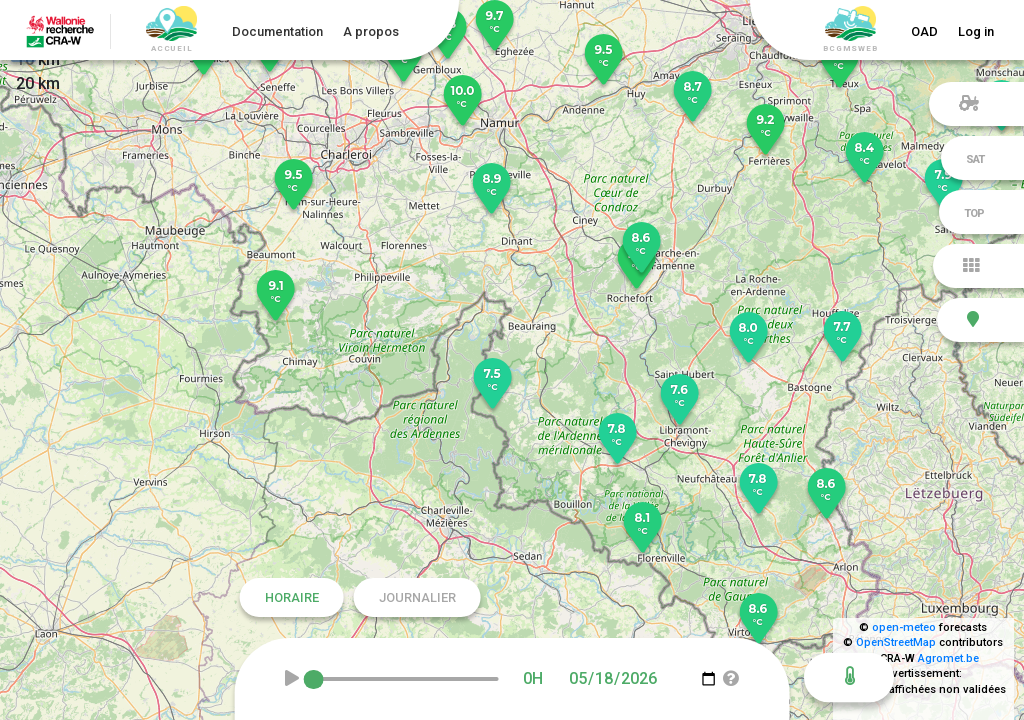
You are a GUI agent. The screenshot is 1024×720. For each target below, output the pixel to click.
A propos (371, 31)
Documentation (277, 31)
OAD (924, 31)
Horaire (292, 597)
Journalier (417, 597)
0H (533, 678)
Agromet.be (948, 658)
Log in (976, 31)
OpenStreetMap (896, 642)
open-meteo (904, 627)
